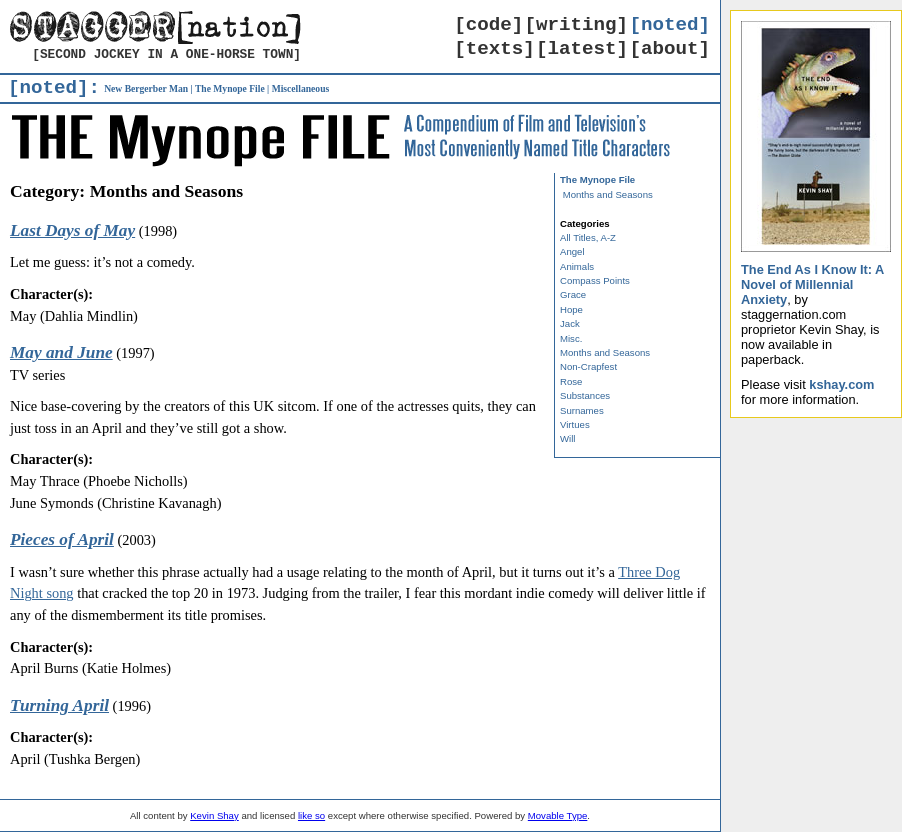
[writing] (577, 25)
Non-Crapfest (588, 366)
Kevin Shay (214, 815)
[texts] (494, 49)
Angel (572, 251)
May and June (61, 352)
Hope (571, 309)
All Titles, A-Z (588, 237)
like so (311, 815)
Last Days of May (72, 230)
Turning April (59, 705)
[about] (669, 49)
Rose (571, 381)
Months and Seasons (608, 194)
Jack (570, 323)
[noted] (669, 25)
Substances (585, 395)
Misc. (571, 338)
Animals (577, 266)
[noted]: (54, 88)
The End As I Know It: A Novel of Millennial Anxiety (812, 284)
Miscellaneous (301, 88)
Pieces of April (62, 539)
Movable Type (558, 815)
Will (567, 438)
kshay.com (841, 384)
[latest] (582, 49)
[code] (488, 25)
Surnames (582, 410)
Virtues (575, 424)
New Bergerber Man (146, 88)
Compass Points (595, 280)
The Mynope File (230, 88)
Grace (573, 294)
